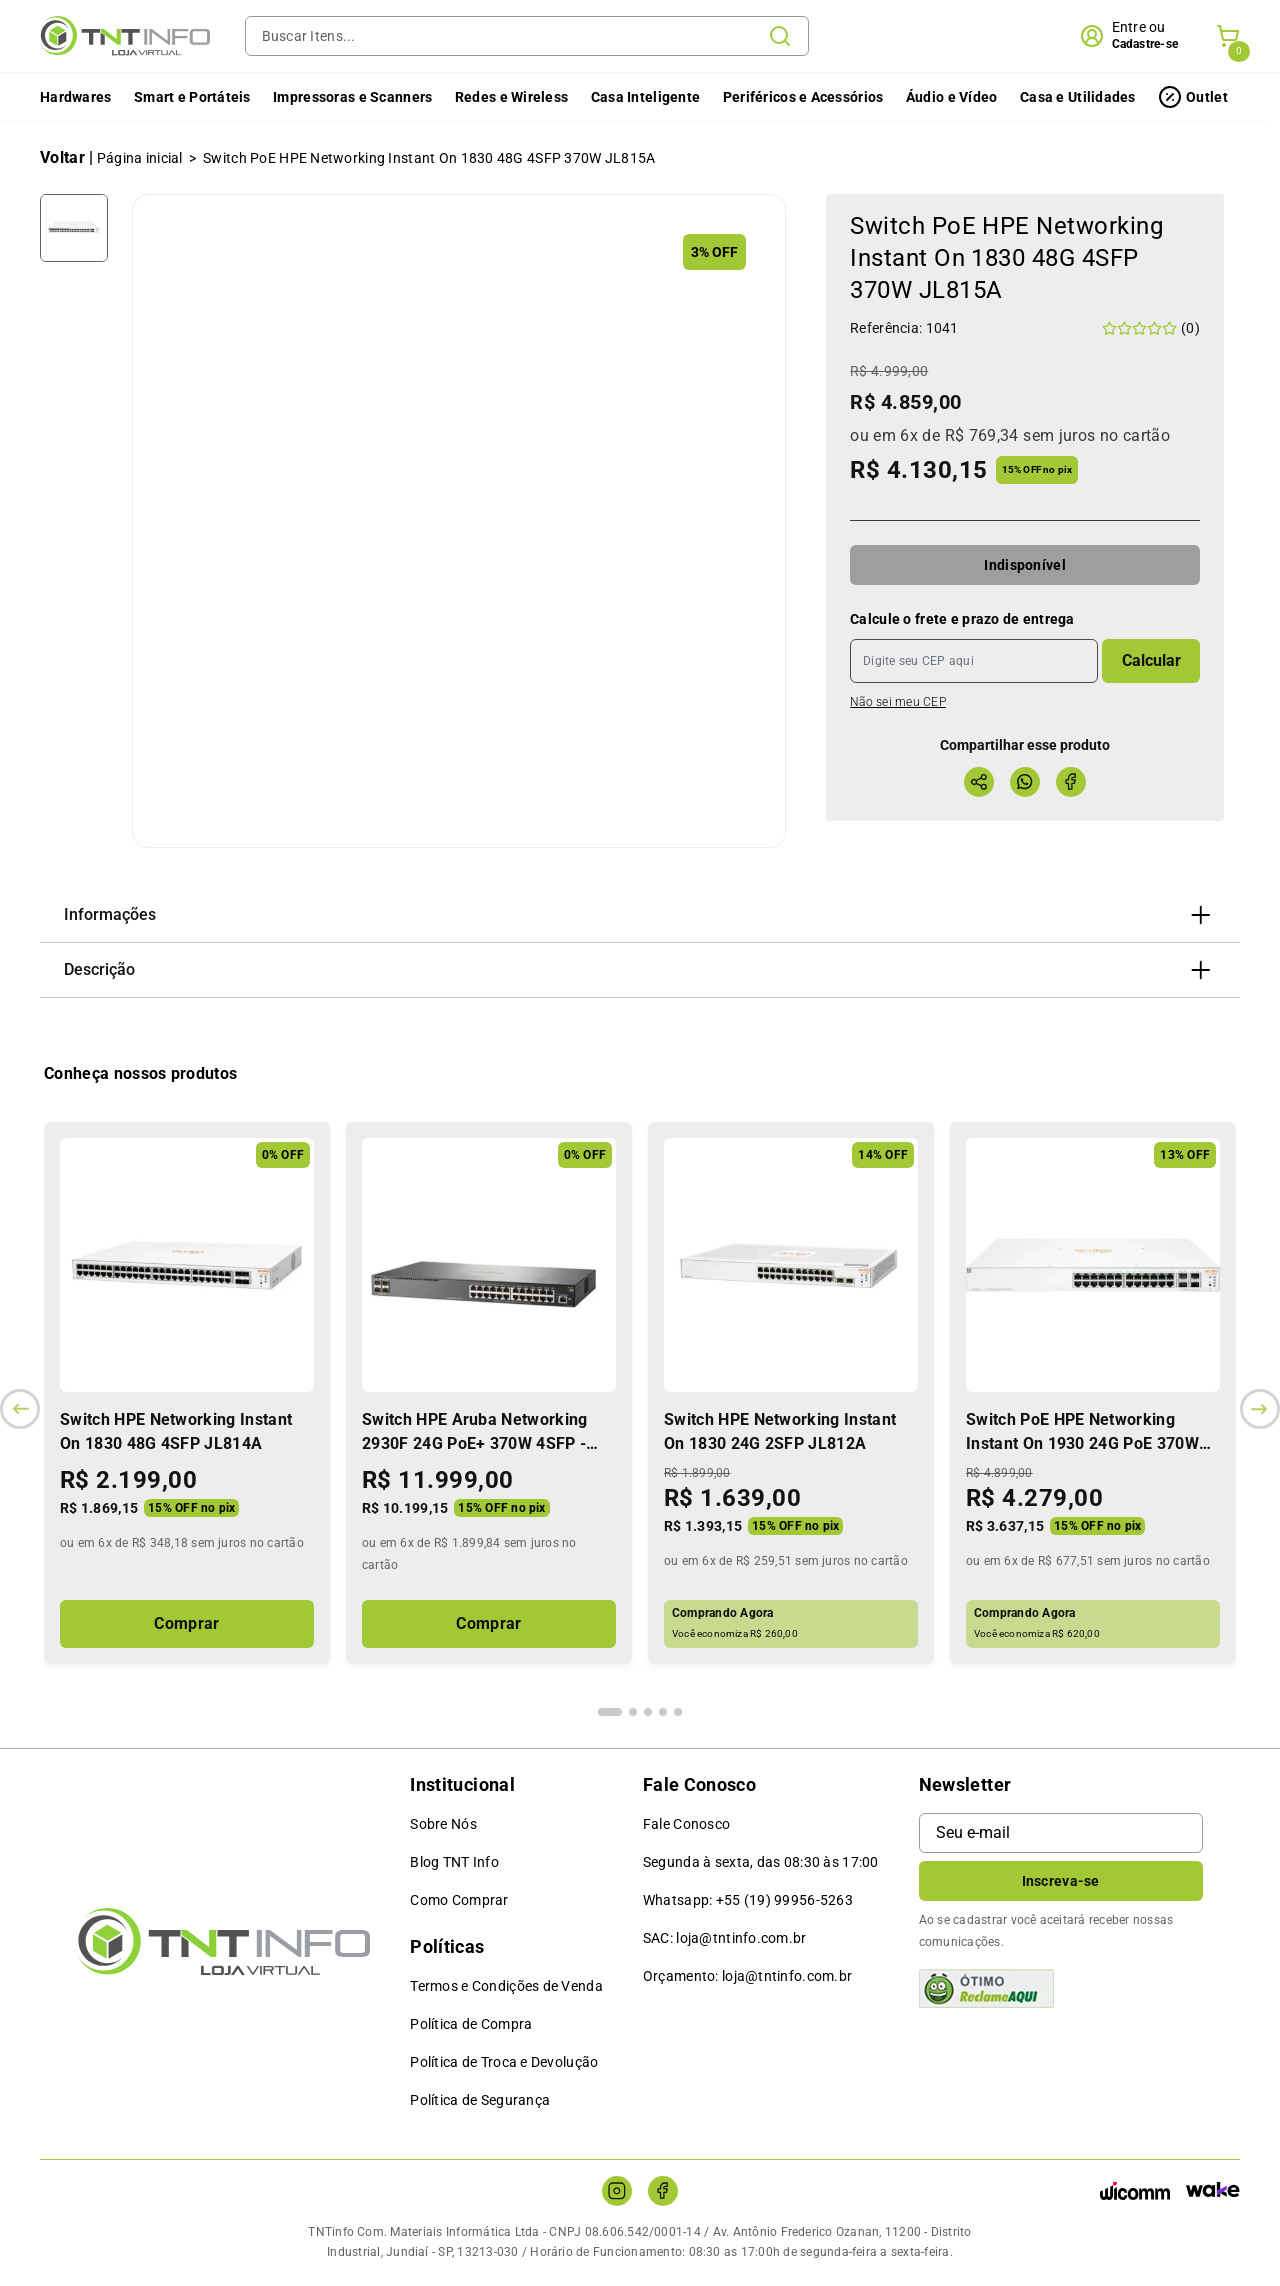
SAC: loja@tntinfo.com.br (725, 1938)
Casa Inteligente (645, 97)
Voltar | (67, 157)
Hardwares (76, 97)
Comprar (186, 1623)
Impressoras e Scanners (352, 97)
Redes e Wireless (511, 97)
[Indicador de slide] (610, 1712)
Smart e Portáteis (192, 97)
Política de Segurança (480, 2100)
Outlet (1207, 97)
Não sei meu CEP (898, 702)
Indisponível (1024, 565)
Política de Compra (471, 2024)
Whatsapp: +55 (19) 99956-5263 (748, 1900)
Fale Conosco (686, 1824)
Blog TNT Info (454, 1862)
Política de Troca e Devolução (504, 2062)
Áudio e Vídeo (952, 97)
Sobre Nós (443, 1824)
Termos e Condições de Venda (506, 1986)
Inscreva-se (1061, 1881)
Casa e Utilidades (1078, 97)
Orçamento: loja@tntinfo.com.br (747, 1976)
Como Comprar (459, 1900)
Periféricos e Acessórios (803, 97)
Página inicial (140, 158)
